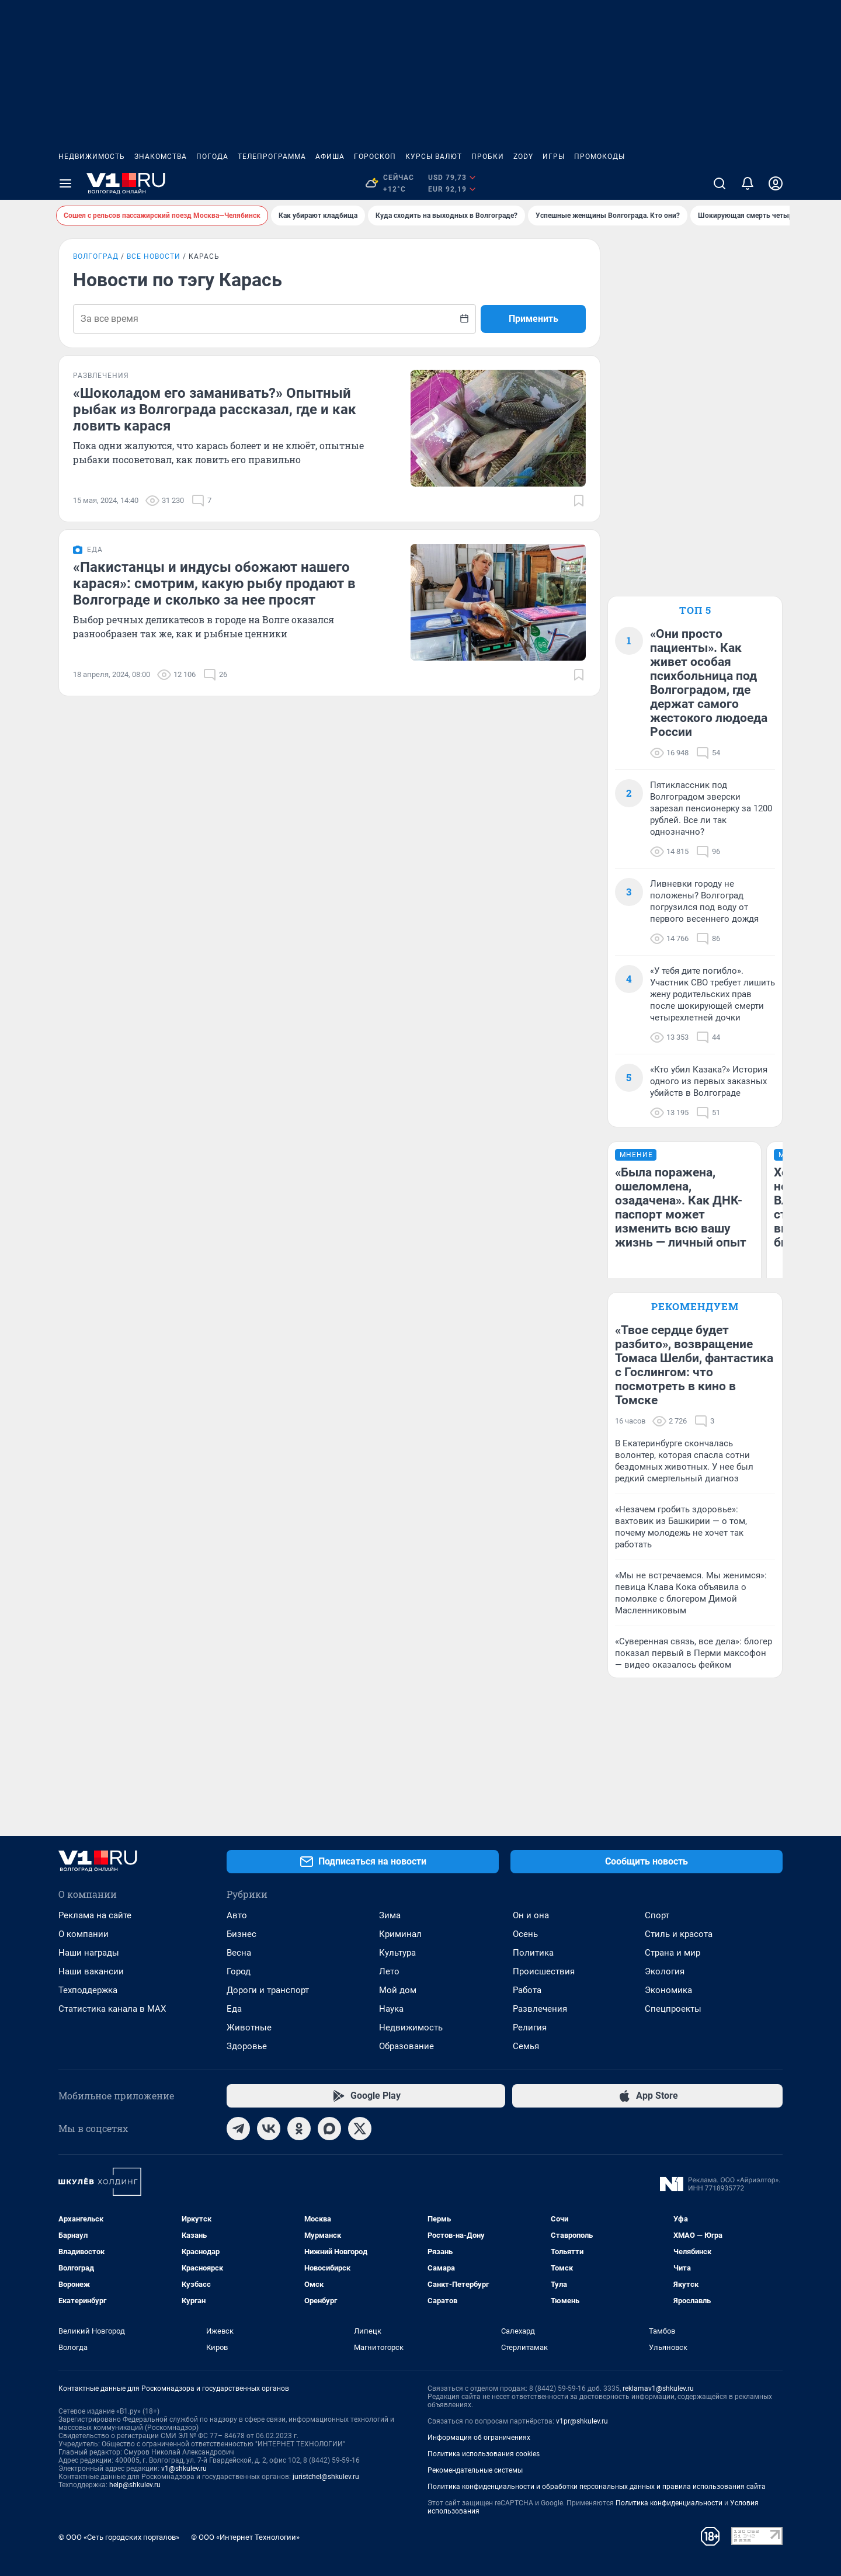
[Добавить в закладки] (579, 501)
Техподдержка (87, 1990)
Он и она (531, 1915)
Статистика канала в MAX (112, 2009)
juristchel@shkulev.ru (326, 2477)
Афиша (330, 156)
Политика (533, 1952)
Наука (391, 2009)
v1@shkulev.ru (184, 2468)
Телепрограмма (272, 156)
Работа (527, 1990)
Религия (530, 2027)
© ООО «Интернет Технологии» (245, 2537)
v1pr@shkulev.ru (582, 2421)
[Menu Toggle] (65, 183)
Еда (234, 2009)
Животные (249, 2027)
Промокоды (599, 156)
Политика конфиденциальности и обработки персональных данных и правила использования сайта (597, 2487)
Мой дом (397, 1990)
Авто (237, 1915)
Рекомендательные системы (475, 2470)
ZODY (523, 156)
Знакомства (160, 156)
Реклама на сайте (94, 1915)
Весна (239, 1952)
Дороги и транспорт (268, 1990)
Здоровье (247, 2046)
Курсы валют (433, 156)
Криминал (400, 1934)
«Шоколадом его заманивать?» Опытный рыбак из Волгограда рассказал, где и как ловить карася (214, 409)
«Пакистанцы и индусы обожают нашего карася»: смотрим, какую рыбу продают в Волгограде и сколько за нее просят (214, 583)
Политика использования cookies (484, 2454)
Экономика (668, 1990)
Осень (525, 1934)
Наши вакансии (91, 1971)
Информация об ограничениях (479, 2437)
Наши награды (88, 1952)
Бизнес (241, 1934)
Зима (390, 1915)
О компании (83, 1934)
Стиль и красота (679, 1934)
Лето (389, 1971)
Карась (204, 256)
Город (239, 1971)
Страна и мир (672, 1952)
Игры (554, 156)
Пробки (487, 156)
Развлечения (540, 2009)
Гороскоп (375, 156)
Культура (397, 1952)
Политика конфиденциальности (669, 2503)
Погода (212, 156)
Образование (406, 2046)
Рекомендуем (695, 1306)
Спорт (657, 1915)
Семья (526, 2046)
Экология (664, 1971)
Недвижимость (91, 156)
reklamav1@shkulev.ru (658, 2388)
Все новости (153, 256)
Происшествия (544, 1971)
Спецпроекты (673, 2009)
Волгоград (96, 256)
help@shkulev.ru (135, 2485)
